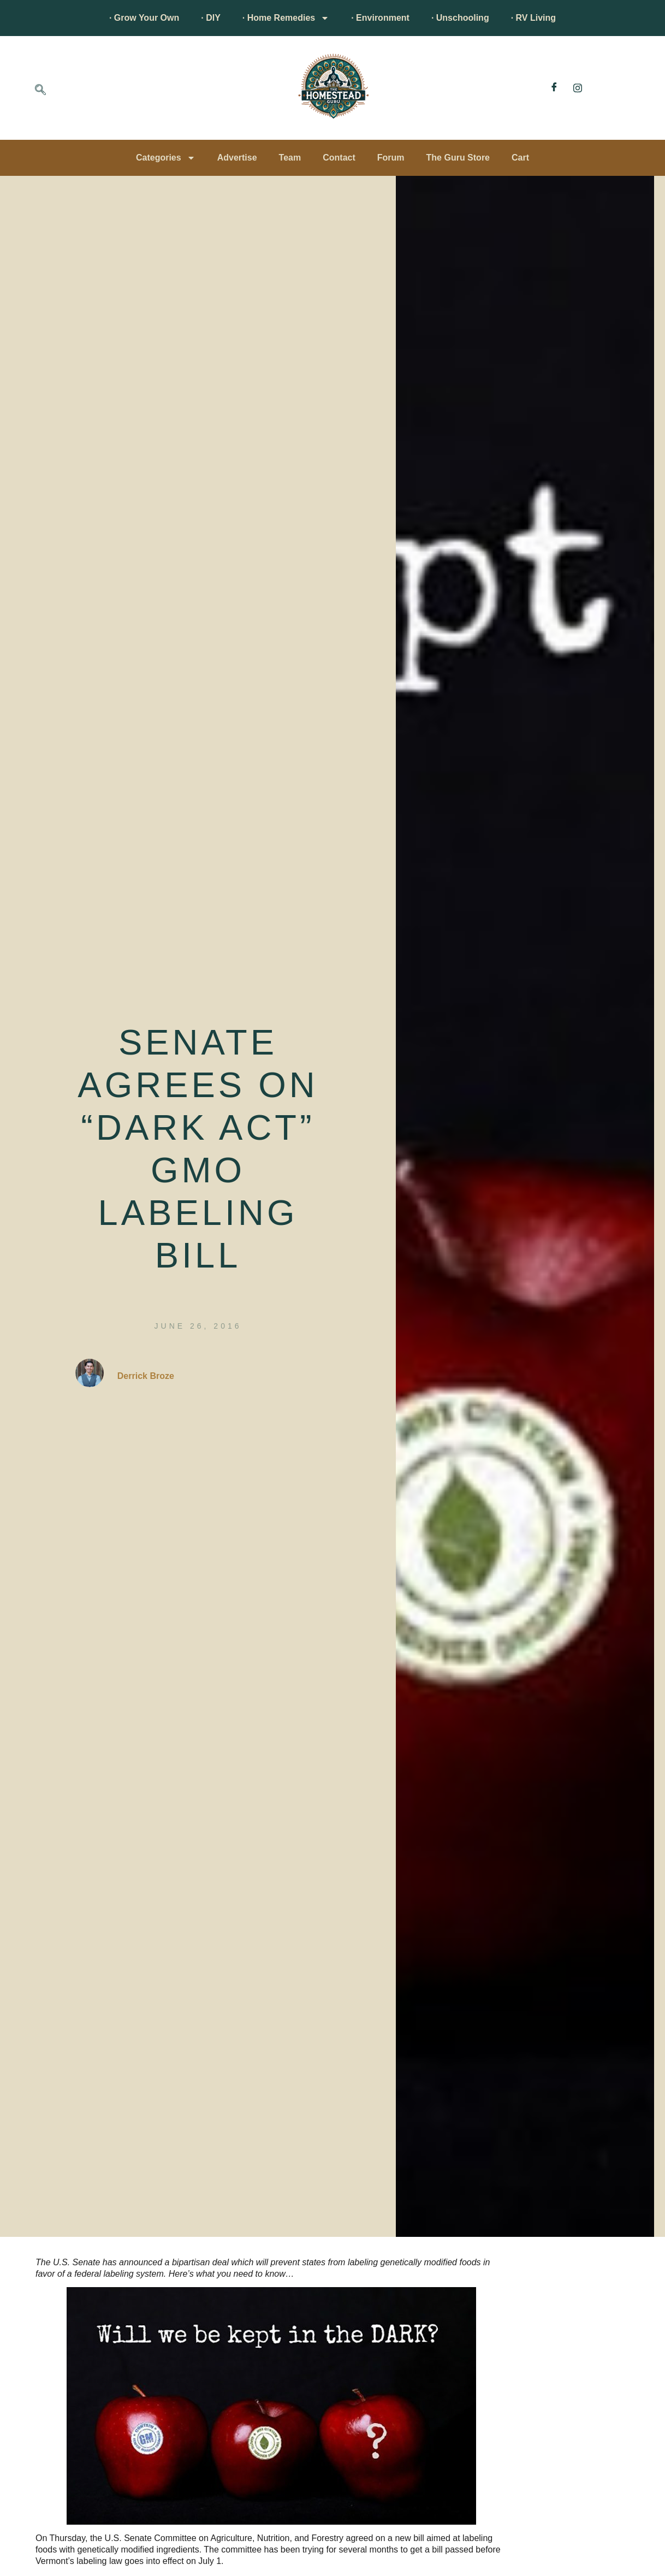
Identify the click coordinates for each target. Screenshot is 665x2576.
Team (290, 157)
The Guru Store (458, 157)
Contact (339, 157)
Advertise (237, 157)
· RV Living (533, 17)
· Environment (380, 17)
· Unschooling (460, 17)
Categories (165, 158)
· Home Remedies (285, 18)
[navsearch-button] (40, 91)
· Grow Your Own (144, 17)
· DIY (211, 17)
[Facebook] (554, 88)
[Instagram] (577, 88)
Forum (391, 157)
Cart (520, 157)
